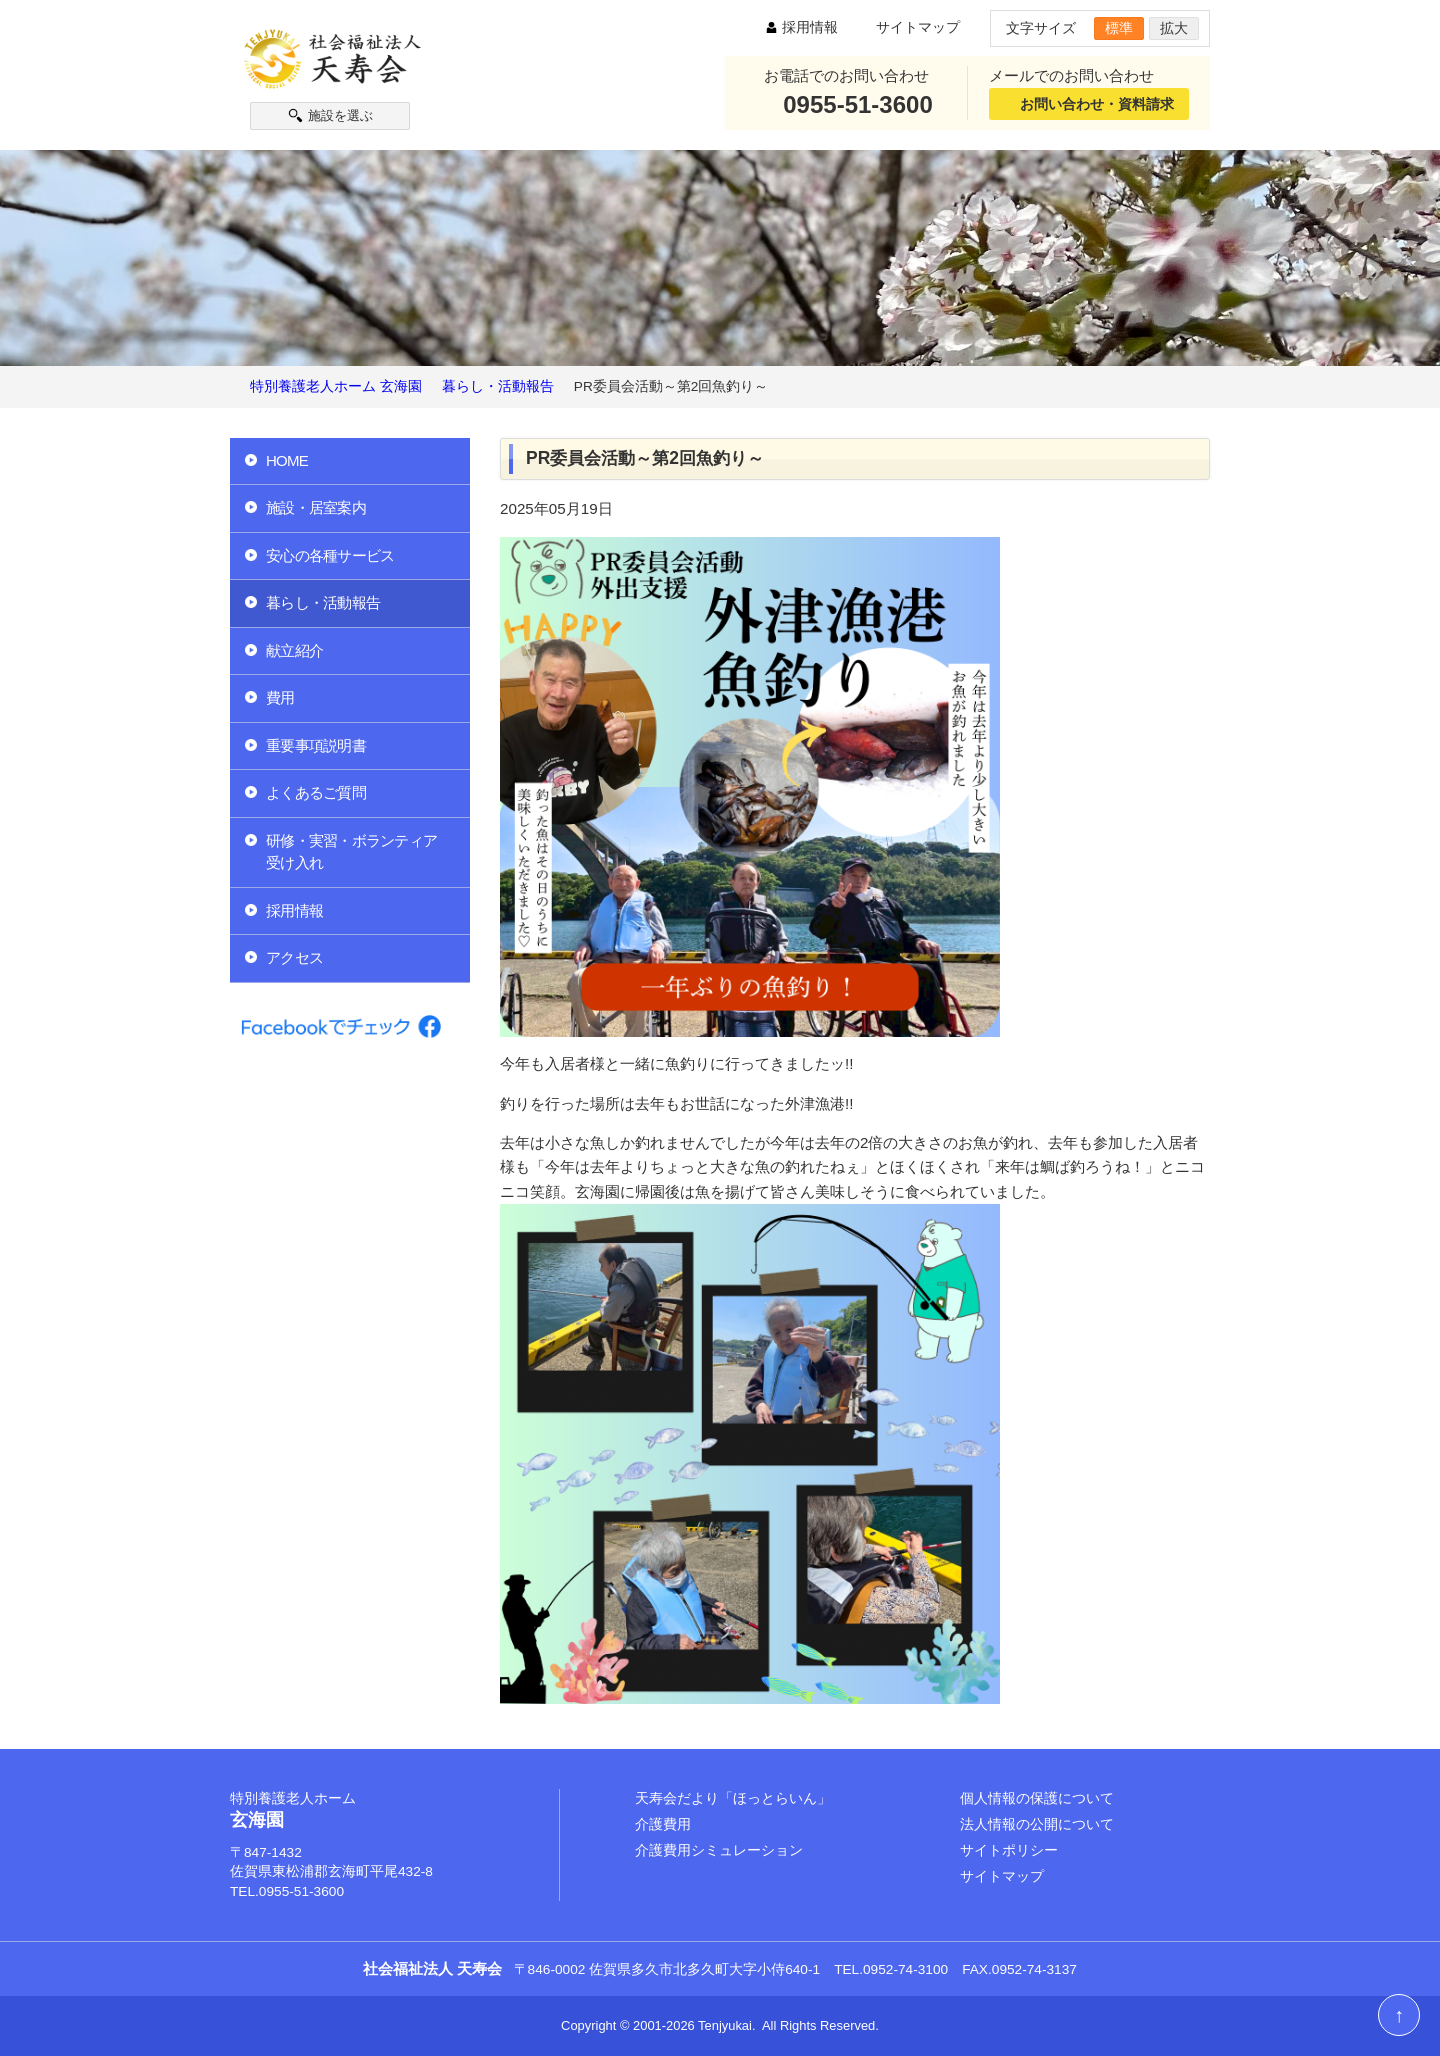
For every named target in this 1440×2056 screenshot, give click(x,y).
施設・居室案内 (316, 507)
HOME (287, 460)
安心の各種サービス (330, 555)
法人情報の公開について (1037, 1824)
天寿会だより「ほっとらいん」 (733, 1798)
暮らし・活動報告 (323, 602)
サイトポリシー (1009, 1850)
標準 (1119, 28)
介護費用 (663, 1824)
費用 (280, 697)
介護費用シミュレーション (719, 1850)
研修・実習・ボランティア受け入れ (351, 852)
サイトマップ (918, 27)
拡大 (1174, 28)
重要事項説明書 (316, 745)
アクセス (294, 957)
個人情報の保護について (1037, 1798)
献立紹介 (294, 650)
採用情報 (810, 27)
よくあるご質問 (316, 792)
